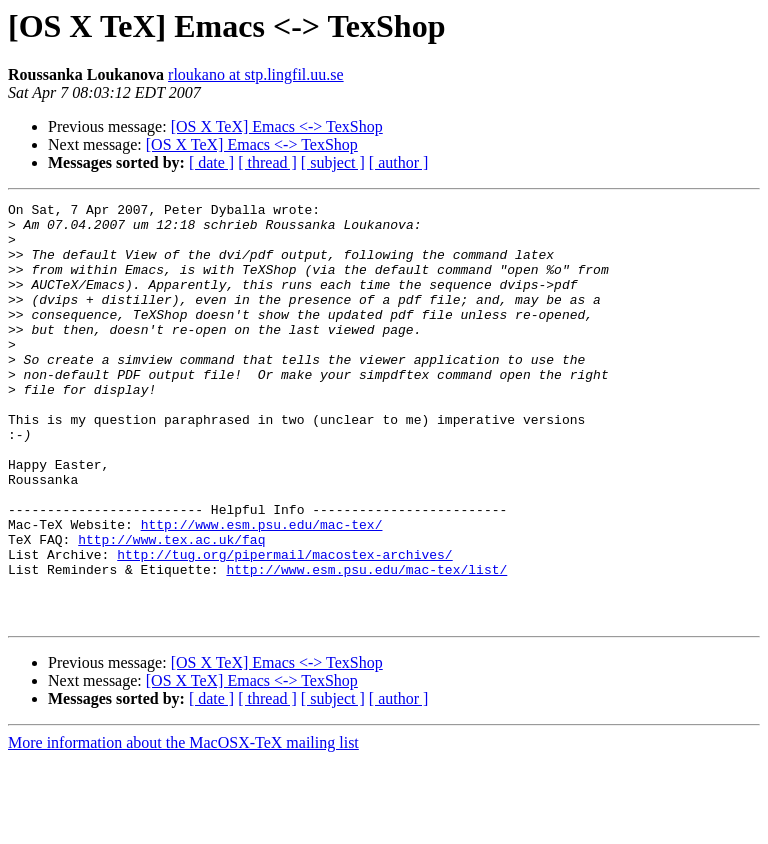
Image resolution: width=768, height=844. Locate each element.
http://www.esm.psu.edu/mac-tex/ (262, 590)
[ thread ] (267, 162)
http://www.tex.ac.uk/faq (171, 608)
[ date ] (211, 162)
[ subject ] (333, 162)
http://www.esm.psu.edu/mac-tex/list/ (366, 644)
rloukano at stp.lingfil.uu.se (256, 74)
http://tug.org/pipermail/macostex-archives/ (284, 626)
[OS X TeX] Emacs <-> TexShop (277, 126)
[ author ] (399, 162)
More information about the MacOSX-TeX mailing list (183, 826)
